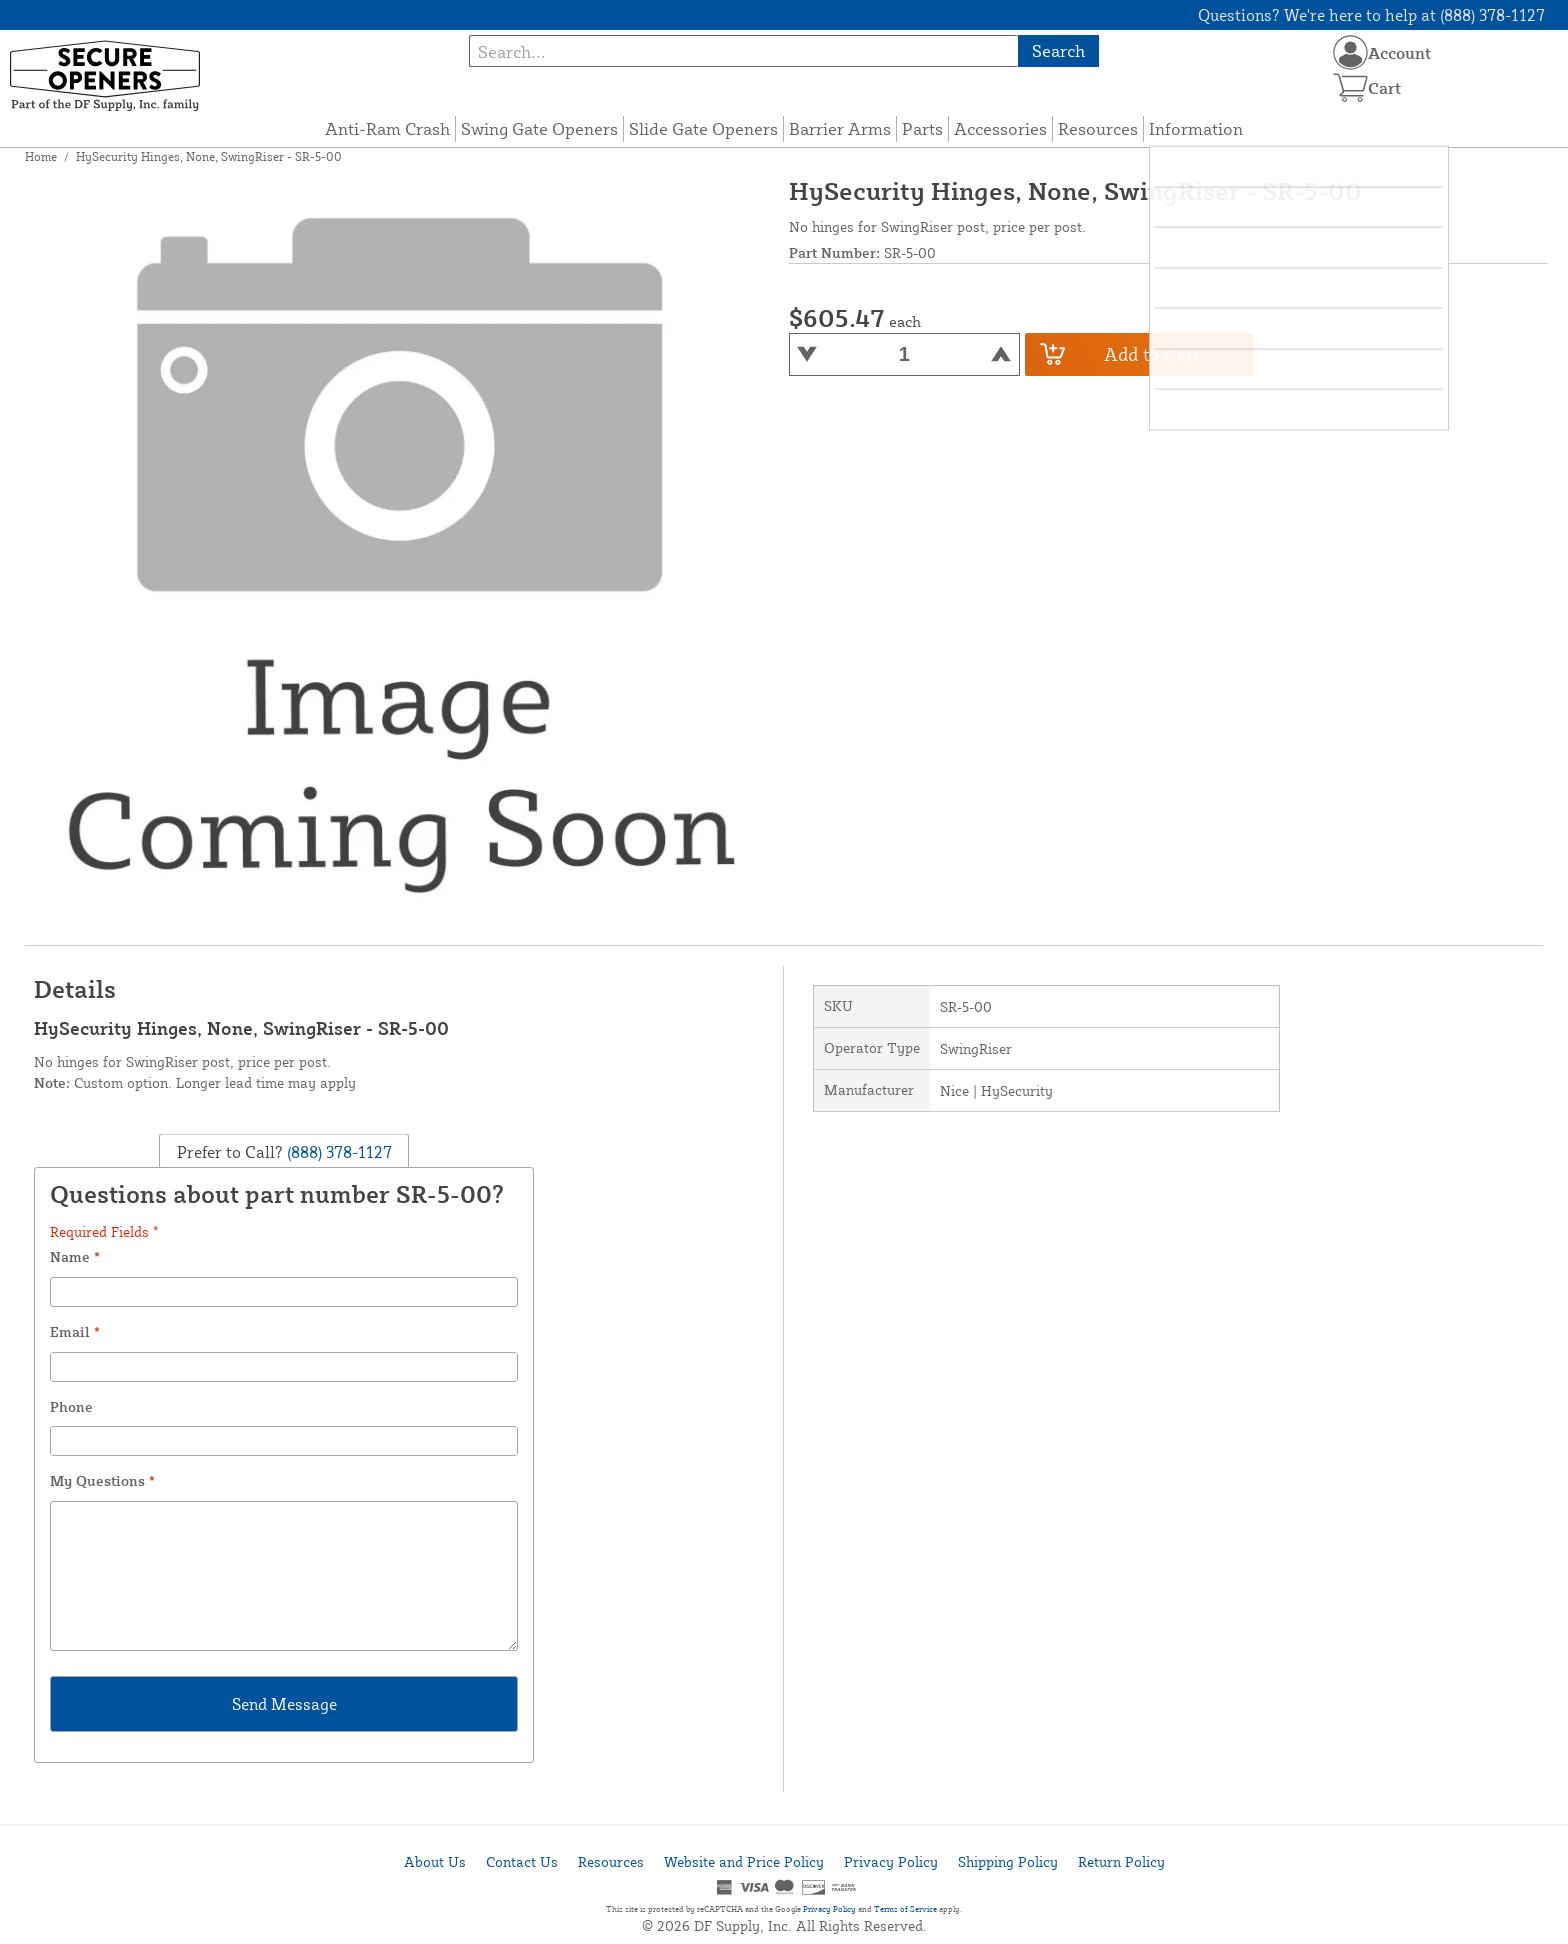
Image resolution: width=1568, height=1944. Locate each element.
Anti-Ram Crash (387, 128)
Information (1196, 128)
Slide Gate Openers (703, 128)
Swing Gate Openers (539, 128)
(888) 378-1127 (337, 1151)
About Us (435, 1861)
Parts (922, 128)
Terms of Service (905, 1909)
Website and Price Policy (744, 1861)
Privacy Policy (891, 1861)
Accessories (1000, 128)
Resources (1098, 128)
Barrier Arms (840, 128)
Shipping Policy (1008, 1861)
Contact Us (522, 1861)
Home (41, 156)
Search (1058, 50)
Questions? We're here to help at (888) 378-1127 (1371, 15)
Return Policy (1121, 1861)
